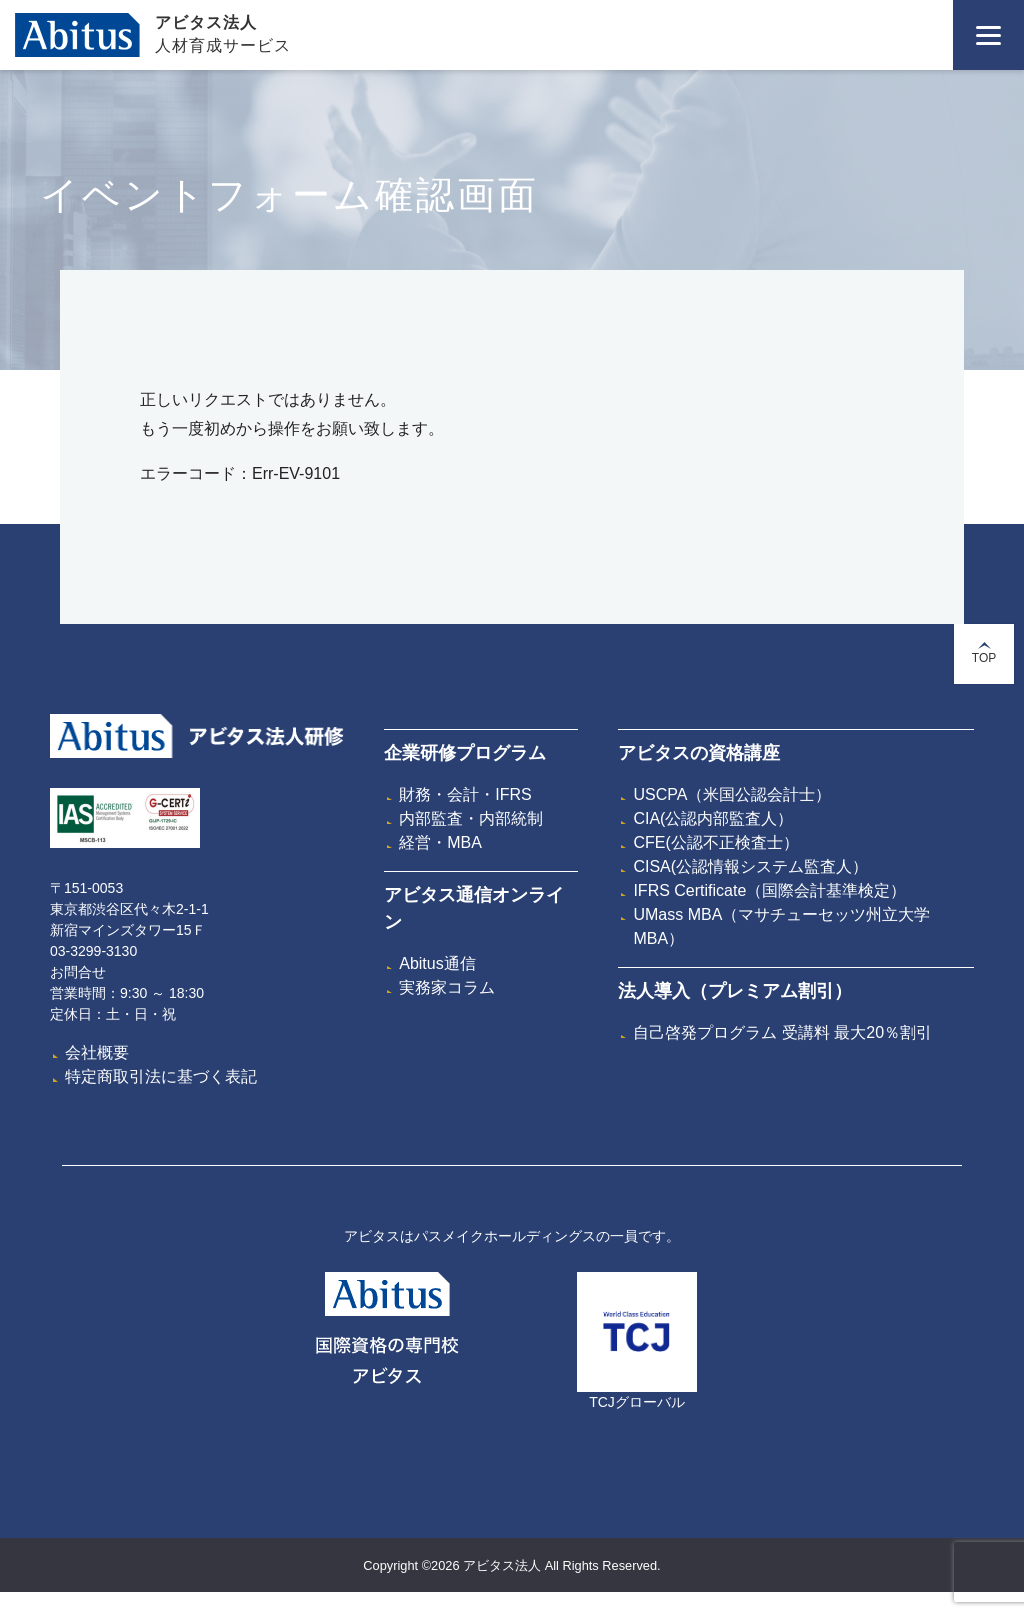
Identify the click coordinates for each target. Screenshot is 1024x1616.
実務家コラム (447, 987)
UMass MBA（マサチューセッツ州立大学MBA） (781, 926)
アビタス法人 (206, 22)
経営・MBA (440, 842)
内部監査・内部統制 (471, 818)
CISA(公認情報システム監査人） (750, 866)
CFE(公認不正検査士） (715, 842)
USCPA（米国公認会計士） (732, 794)
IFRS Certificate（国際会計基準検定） (769, 890)
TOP (984, 653)
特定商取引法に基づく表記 (161, 1076)
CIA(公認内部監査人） (713, 818)
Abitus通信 (437, 963)
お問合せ (78, 972)
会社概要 (97, 1052)
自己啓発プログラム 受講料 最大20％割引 (782, 1032)
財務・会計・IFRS (465, 794)
